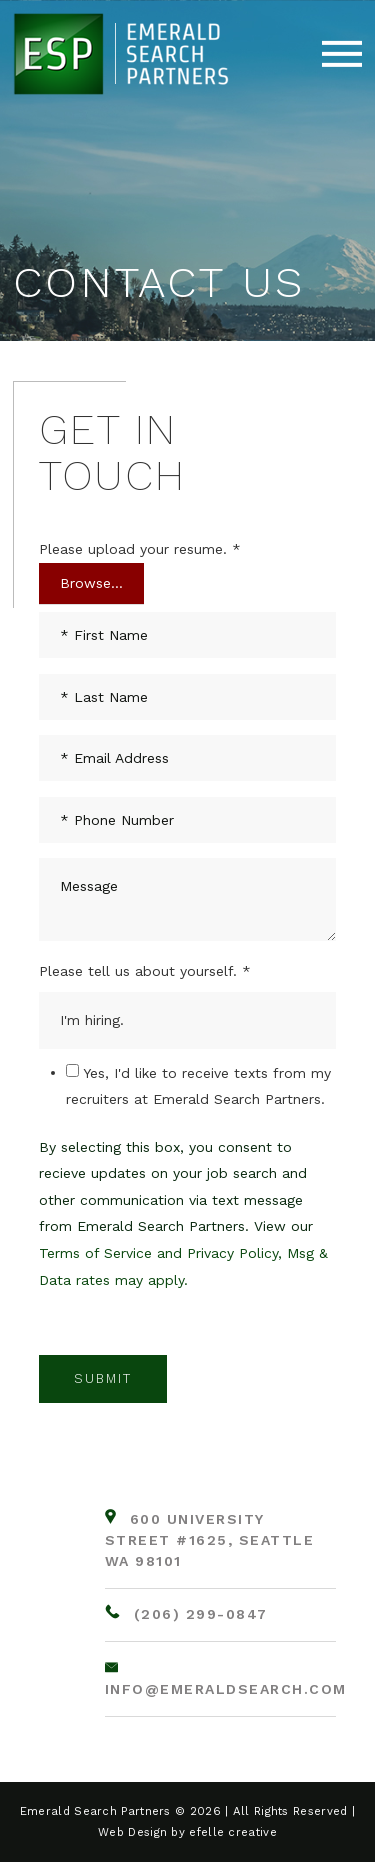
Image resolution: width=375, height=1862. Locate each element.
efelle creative (233, 1832)
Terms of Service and (113, 1253)
